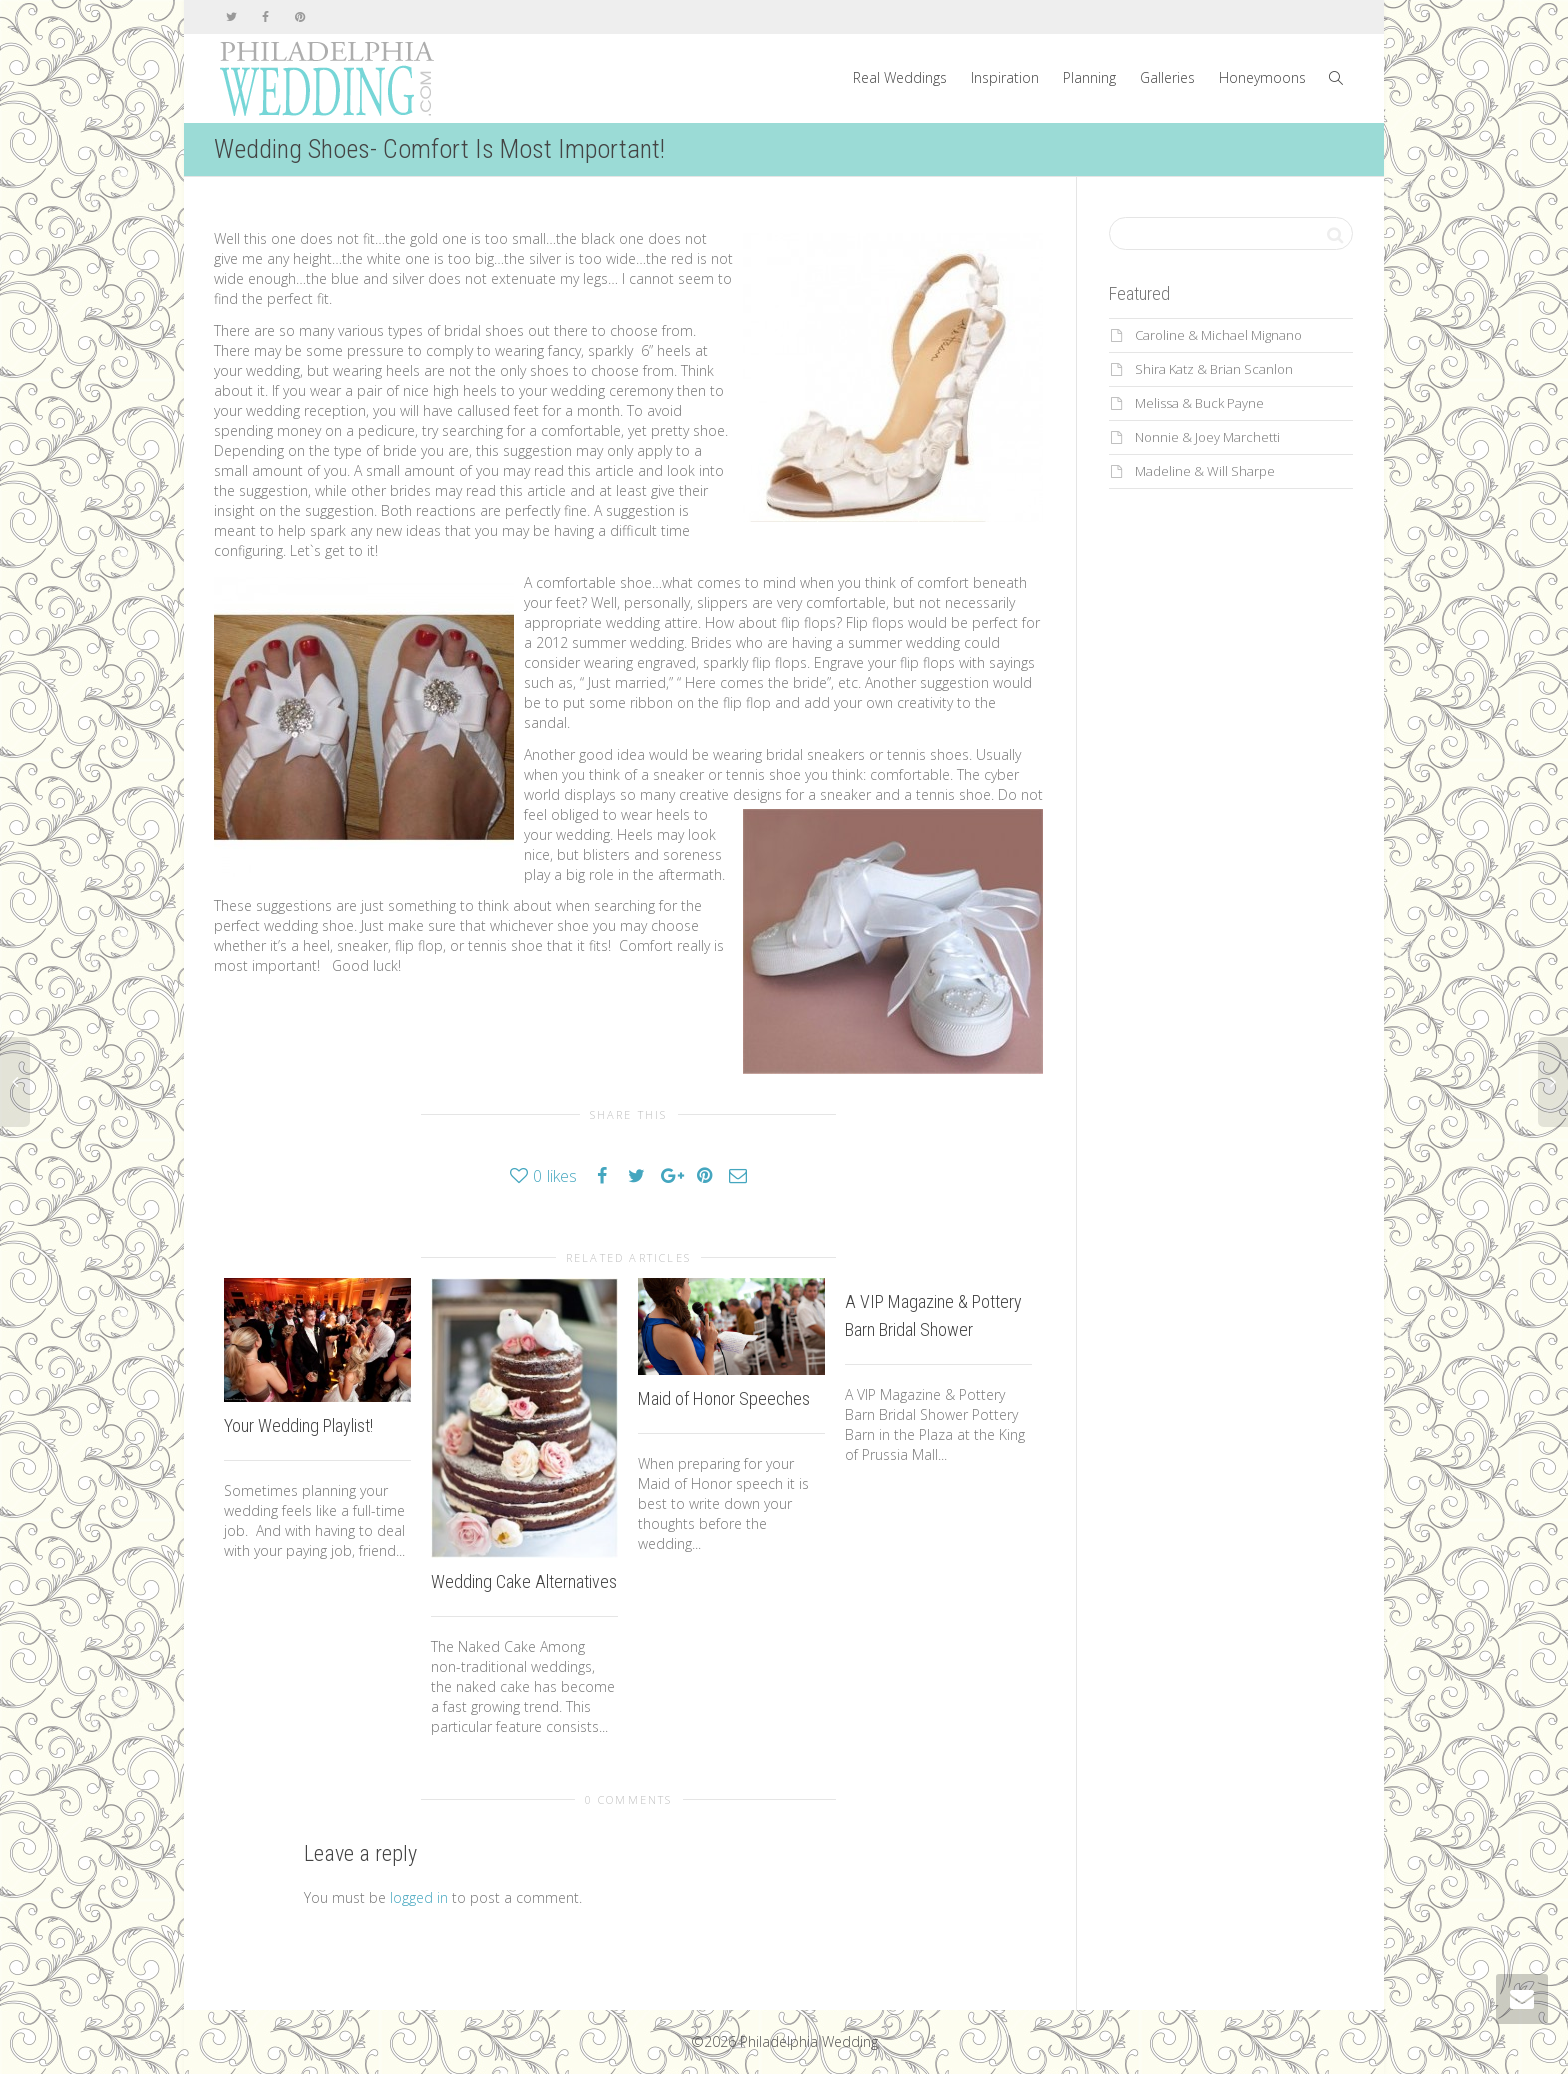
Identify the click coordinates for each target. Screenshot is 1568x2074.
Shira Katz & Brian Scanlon (1214, 369)
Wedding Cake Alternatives (524, 1581)
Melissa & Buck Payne (1199, 403)
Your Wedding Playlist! (298, 1425)
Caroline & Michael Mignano (1218, 335)
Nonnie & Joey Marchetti (1207, 437)
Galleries (1167, 77)
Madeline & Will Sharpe (1205, 471)
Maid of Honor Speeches (724, 1398)
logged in (419, 1897)
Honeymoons (1262, 77)
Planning (1089, 77)
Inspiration (1005, 77)
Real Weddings (900, 77)
